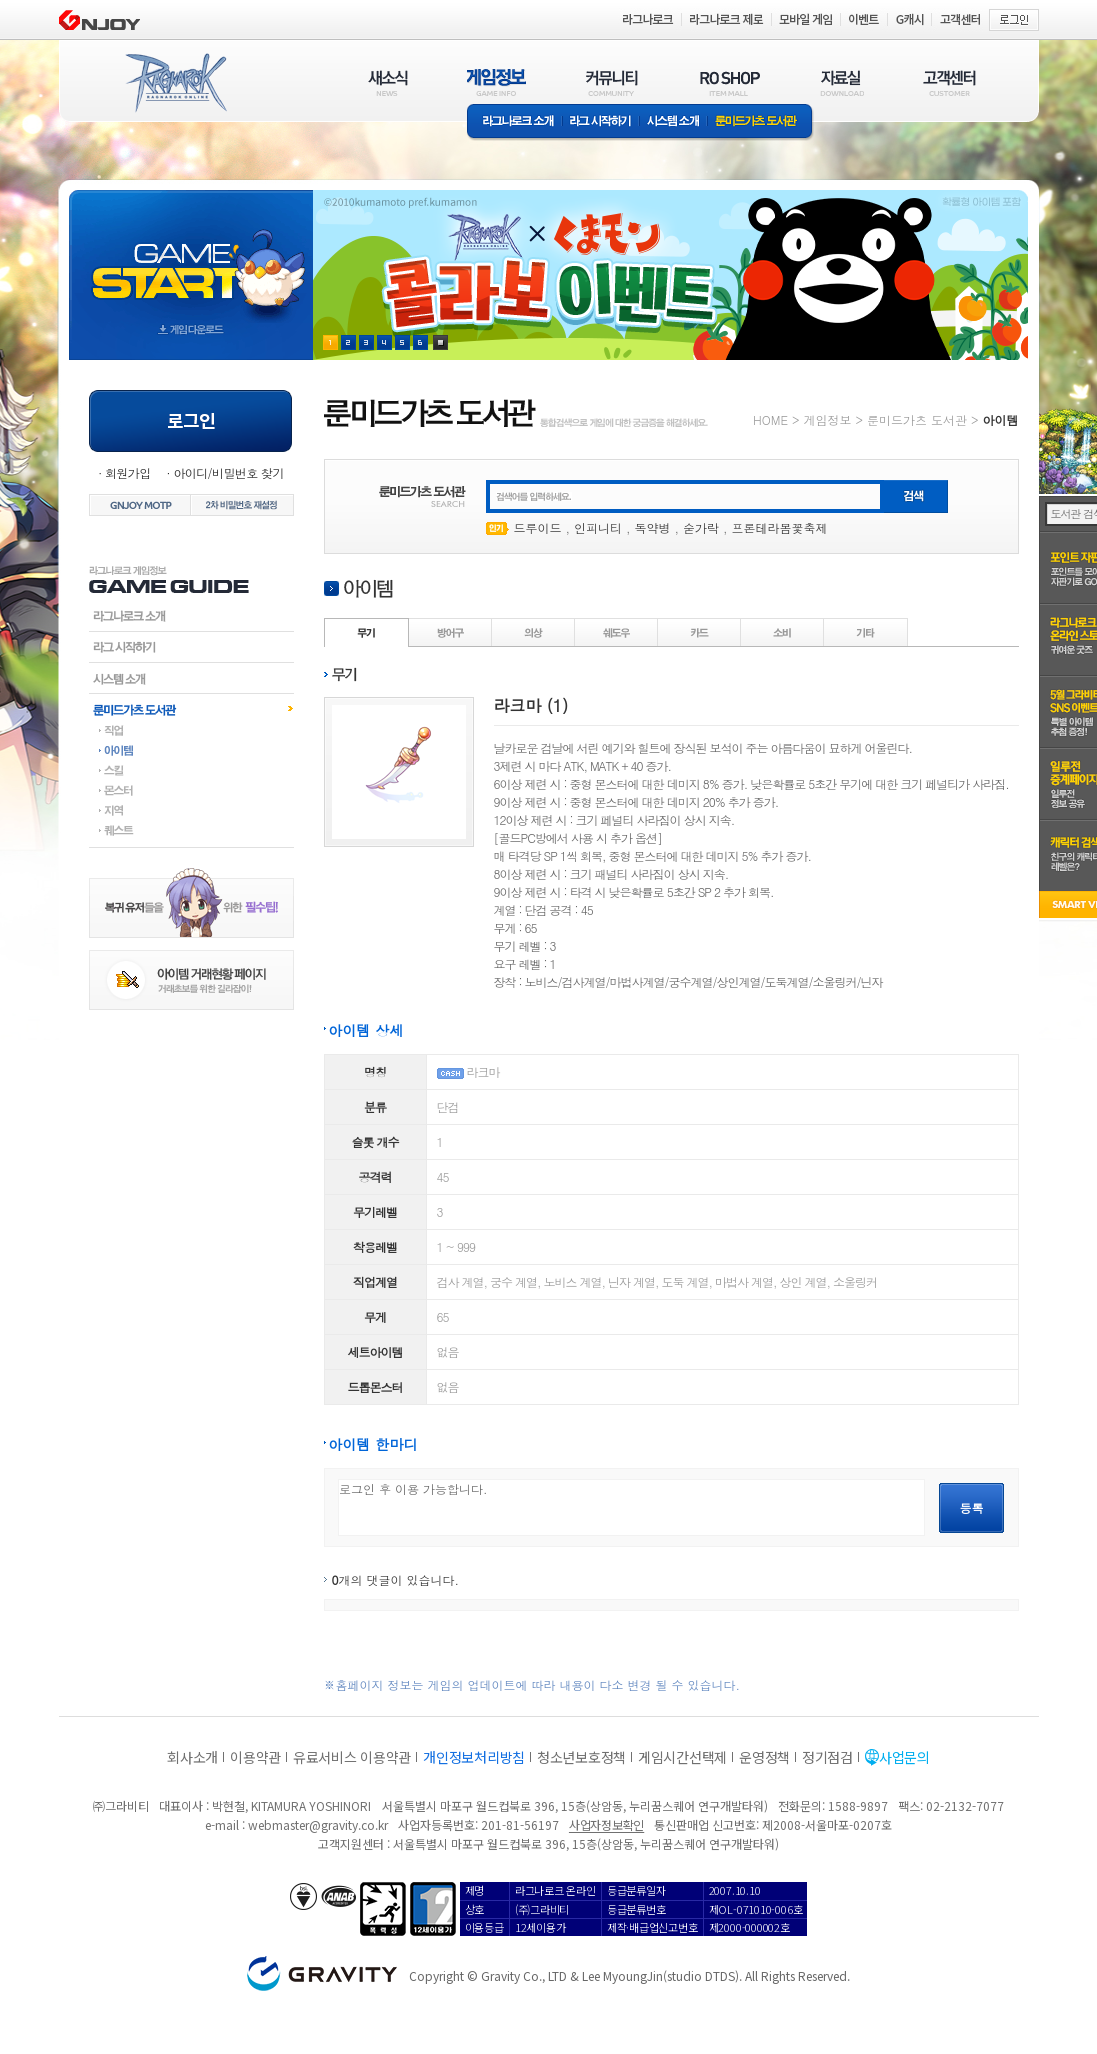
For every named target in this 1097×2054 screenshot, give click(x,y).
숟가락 (701, 527)
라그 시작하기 (600, 122)
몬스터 (191, 790)
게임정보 (827, 419)
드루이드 (538, 527)
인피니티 (598, 527)
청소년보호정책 (581, 1757)
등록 (972, 1507)
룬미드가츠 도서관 (760, 122)
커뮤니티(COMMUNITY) (612, 82)
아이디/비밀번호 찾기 (228, 472)
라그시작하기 (191, 647)
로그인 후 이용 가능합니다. (631, 1507)
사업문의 (904, 1757)
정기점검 (827, 1757)
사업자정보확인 (606, 1824)
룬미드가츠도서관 (191, 709)
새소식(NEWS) (388, 82)
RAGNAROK (175, 83)
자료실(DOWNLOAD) (841, 82)
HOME (770, 419)
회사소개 (192, 1757)
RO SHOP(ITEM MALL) (730, 82)
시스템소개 (673, 122)
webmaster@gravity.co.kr (318, 1824)
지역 (191, 810)
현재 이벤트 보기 (440, 342)
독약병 (653, 527)
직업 (191, 730)
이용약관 (255, 1757)
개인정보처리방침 (474, 1757)
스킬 (191, 770)
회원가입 (128, 472)
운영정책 (764, 1757)
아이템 (191, 750)
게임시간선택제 (682, 1757)
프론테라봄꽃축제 (780, 527)
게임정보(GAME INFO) (496, 82)
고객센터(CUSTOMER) (949, 82)
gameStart (191, 256)
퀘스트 (191, 830)
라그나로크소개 (514, 122)
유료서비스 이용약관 (352, 1757)
